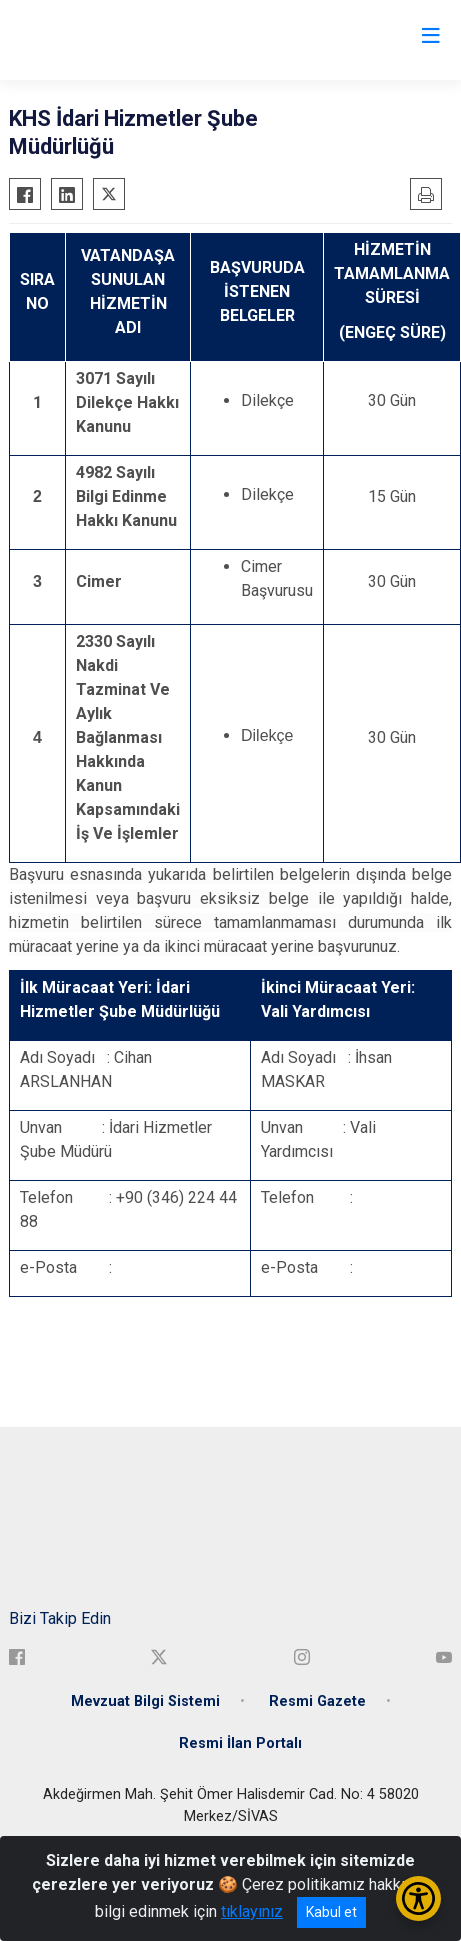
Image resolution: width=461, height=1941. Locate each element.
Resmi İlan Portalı (240, 1743)
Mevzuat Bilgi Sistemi (145, 1701)
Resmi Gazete (317, 1701)
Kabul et (331, 1912)
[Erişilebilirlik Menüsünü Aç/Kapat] (418, 1898)
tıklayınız (252, 1911)
